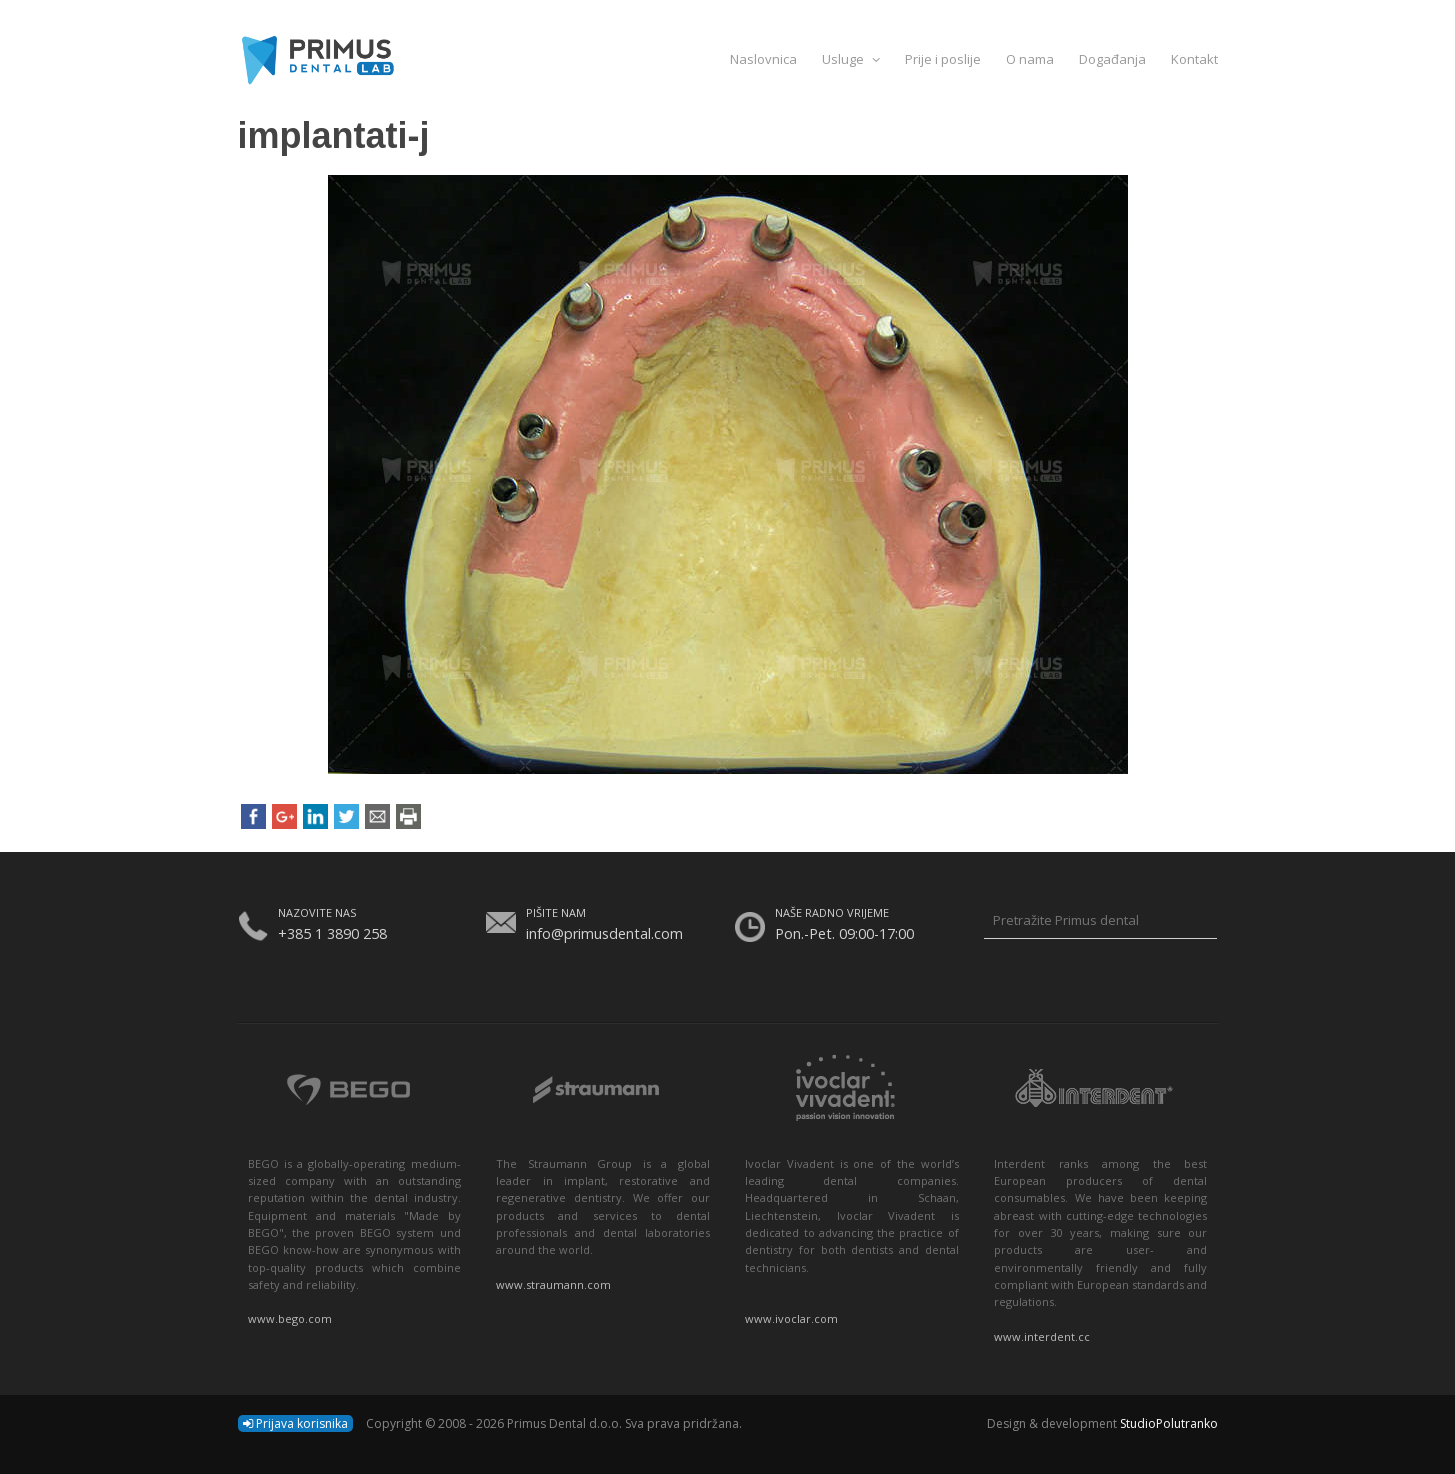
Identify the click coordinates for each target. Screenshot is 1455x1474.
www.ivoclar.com (791, 1318)
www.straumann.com (553, 1284)
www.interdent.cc (1042, 1336)
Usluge (851, 59)
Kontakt (1194, 59)
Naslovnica (763, 59)
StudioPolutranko (1169, 1423)
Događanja (1112, 59)
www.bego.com (290, 1318)
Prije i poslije (943, 59)
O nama (1030, 59)
